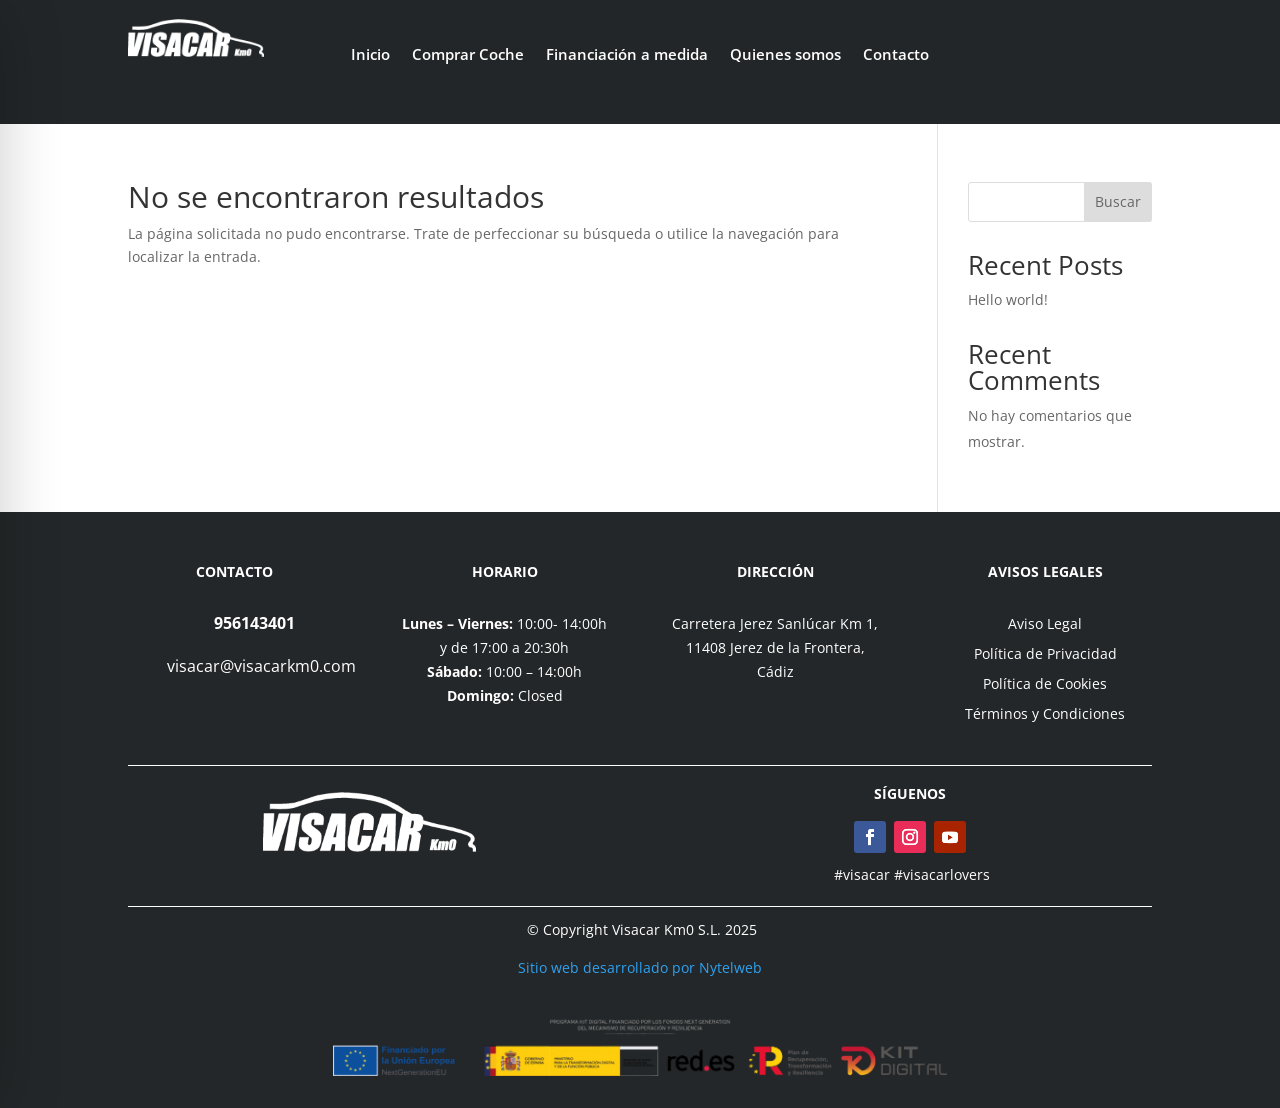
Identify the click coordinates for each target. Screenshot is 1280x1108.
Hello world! (1008, 299)
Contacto (896, 55)
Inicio (370, 55)
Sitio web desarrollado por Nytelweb (640, 967)
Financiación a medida (627, 55)
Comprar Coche (468, 55)
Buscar (1118, 201)
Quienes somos (785, 55)
